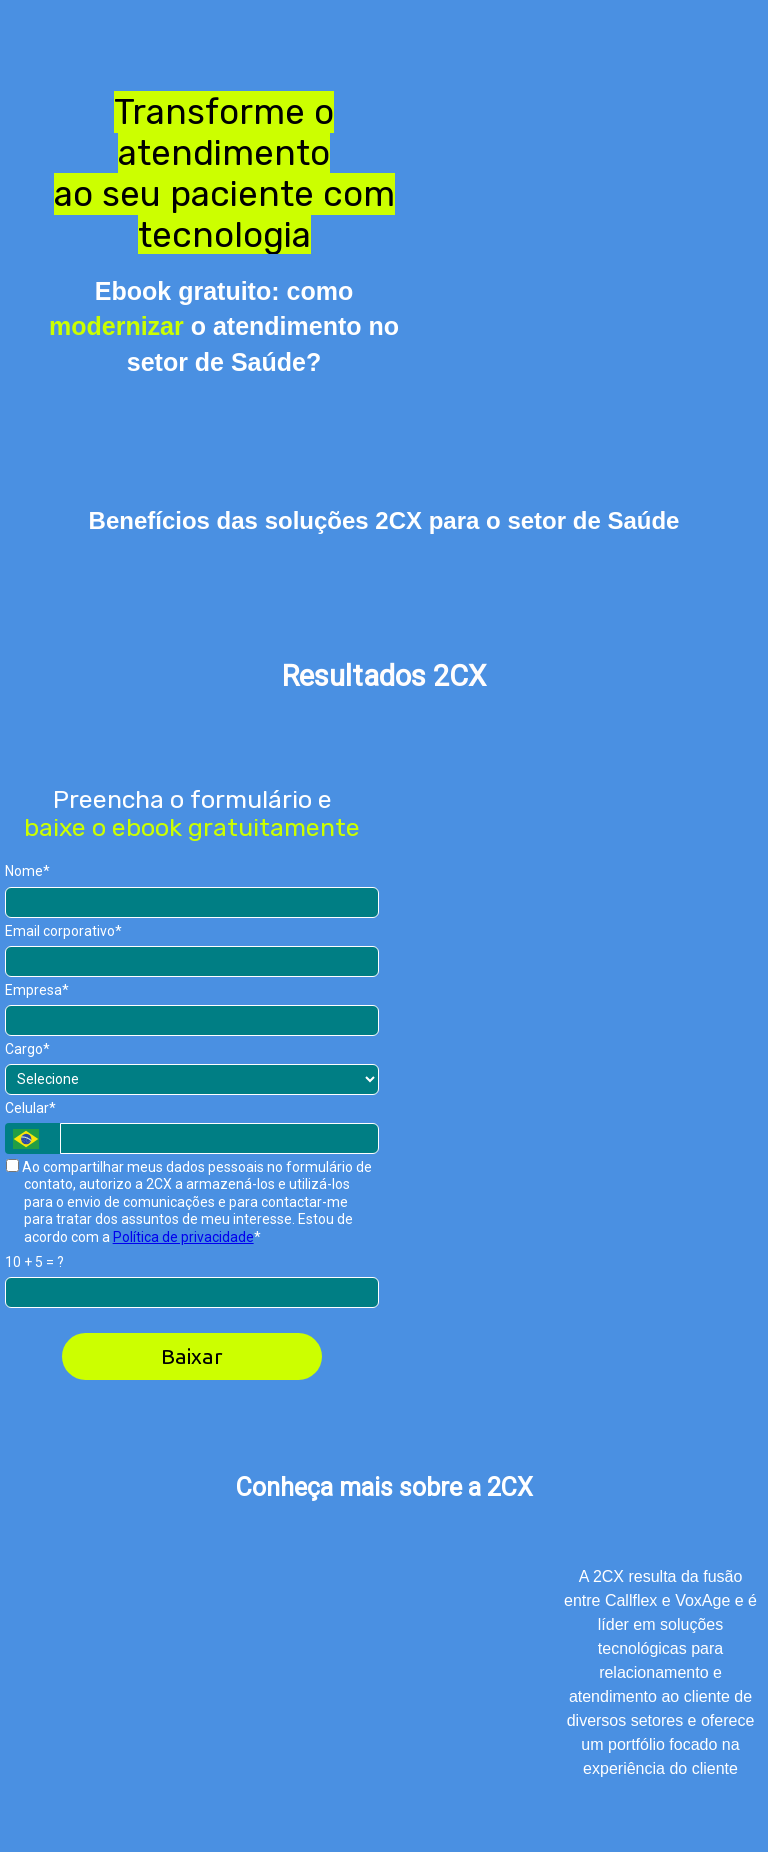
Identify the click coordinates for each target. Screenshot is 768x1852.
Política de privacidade (183, 1237)
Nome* (27, 871)
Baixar (192, 1356)
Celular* (30, 1108)
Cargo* (27, 1049)
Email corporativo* (63, 931)
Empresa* (37, 990)
